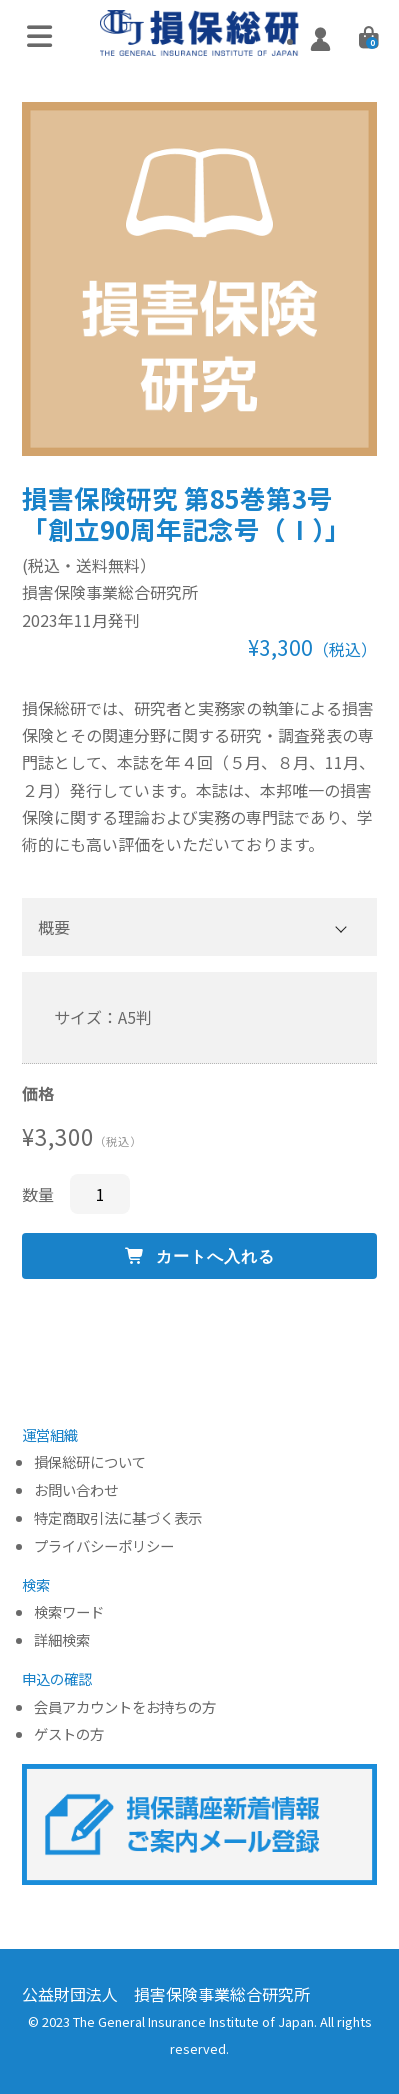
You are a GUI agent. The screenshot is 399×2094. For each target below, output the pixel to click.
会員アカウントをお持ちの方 (125, 1707)
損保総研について (90, 1462)
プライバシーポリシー (104, 1546)
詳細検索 (62, 1640)
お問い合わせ (76, 1490)
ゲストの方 (69, 1734)
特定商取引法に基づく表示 (118, 1518)
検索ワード (69, 1612)
